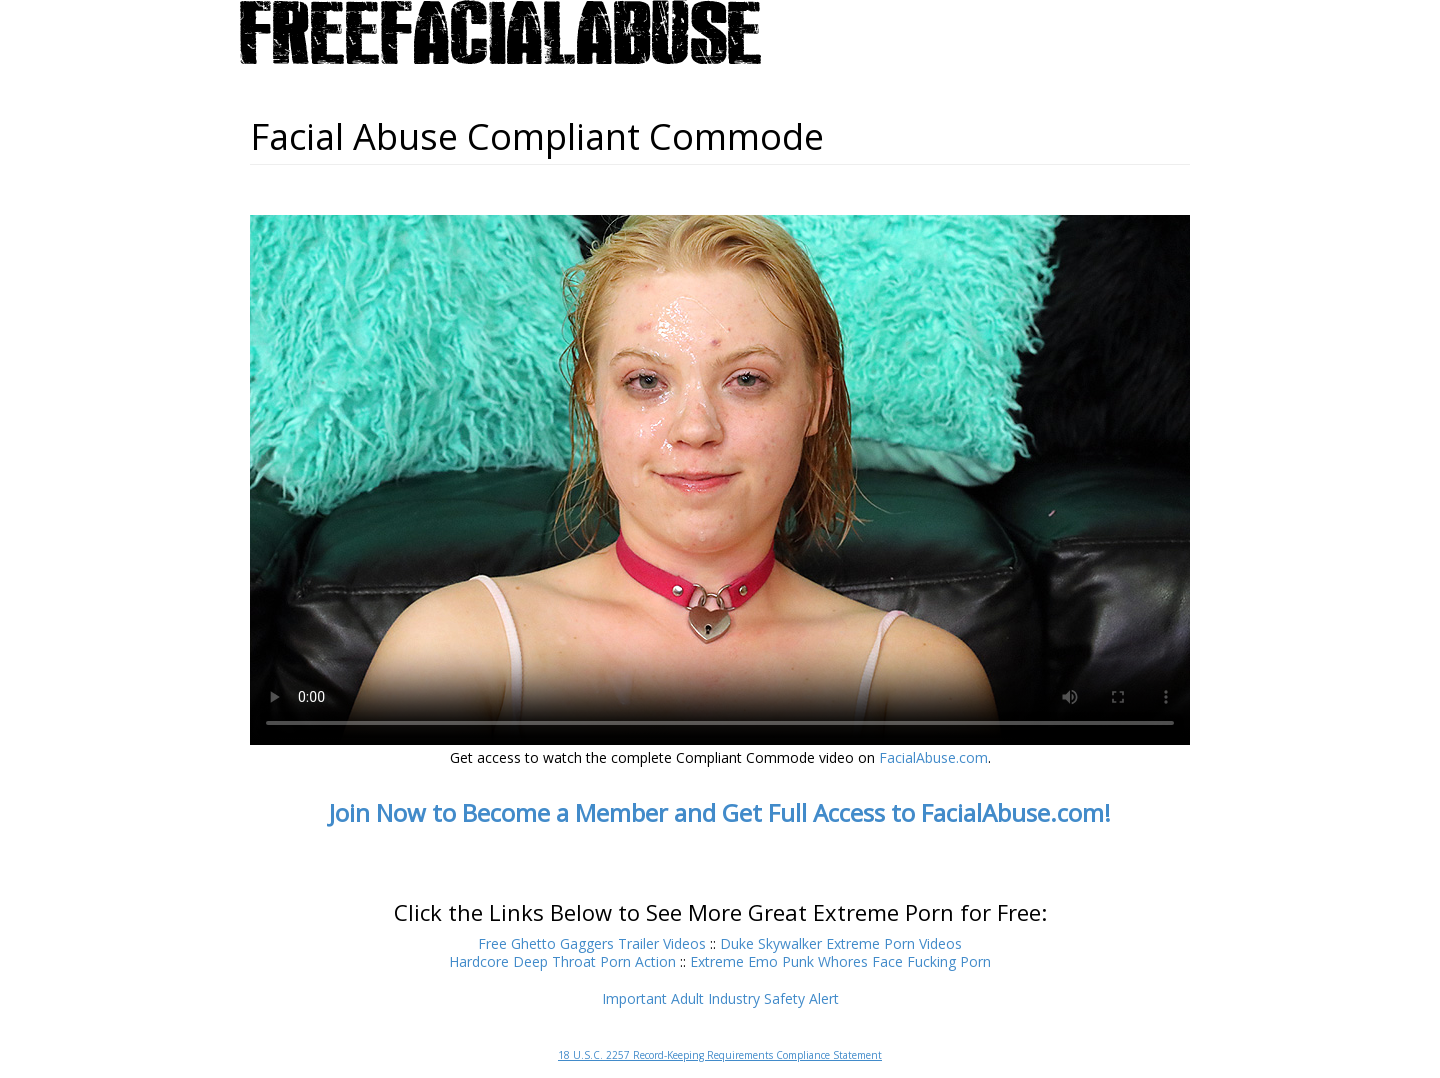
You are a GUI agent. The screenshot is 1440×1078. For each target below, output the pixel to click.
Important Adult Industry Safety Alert (720, 998)
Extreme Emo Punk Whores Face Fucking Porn (840, 961)
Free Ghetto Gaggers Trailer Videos (592, 943)
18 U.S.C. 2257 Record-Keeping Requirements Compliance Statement (720, 1055)
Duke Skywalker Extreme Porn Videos (841, 943)
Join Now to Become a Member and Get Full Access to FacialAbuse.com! (720, 812)
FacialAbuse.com (933, 757)
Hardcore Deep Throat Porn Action (562, 961)
